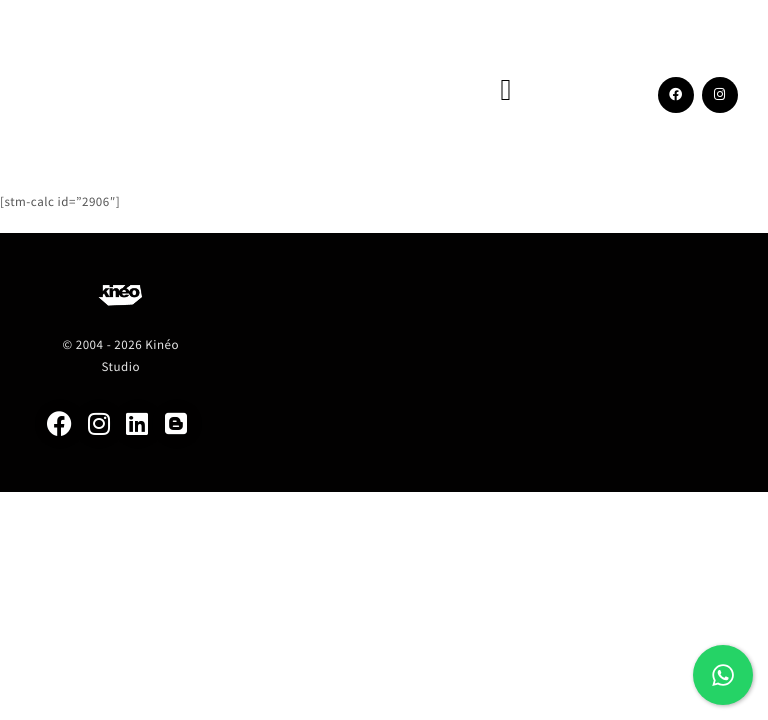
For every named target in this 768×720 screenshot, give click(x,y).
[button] (506, 90)
